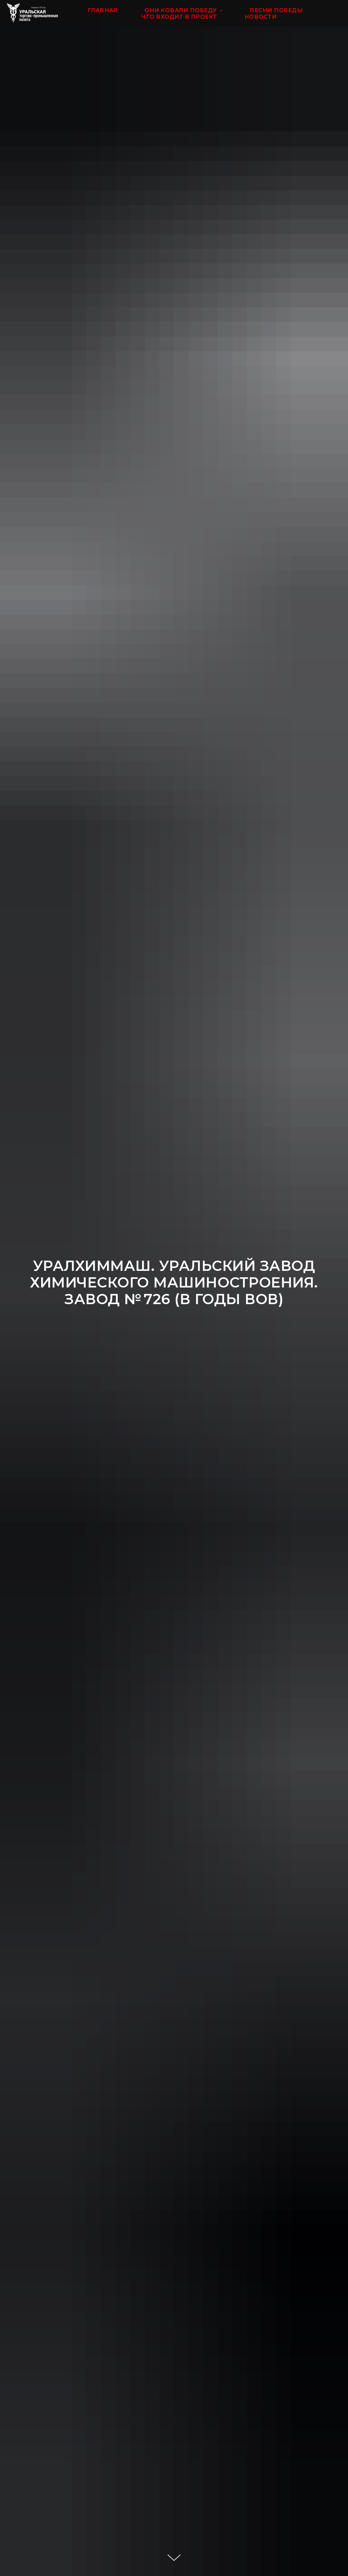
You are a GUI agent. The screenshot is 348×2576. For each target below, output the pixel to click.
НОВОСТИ (260, 17)
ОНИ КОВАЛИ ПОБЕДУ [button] (181, 10)
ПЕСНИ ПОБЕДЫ (276, 10)
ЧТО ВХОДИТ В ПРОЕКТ (179, 17)
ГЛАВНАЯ (103, 10)
